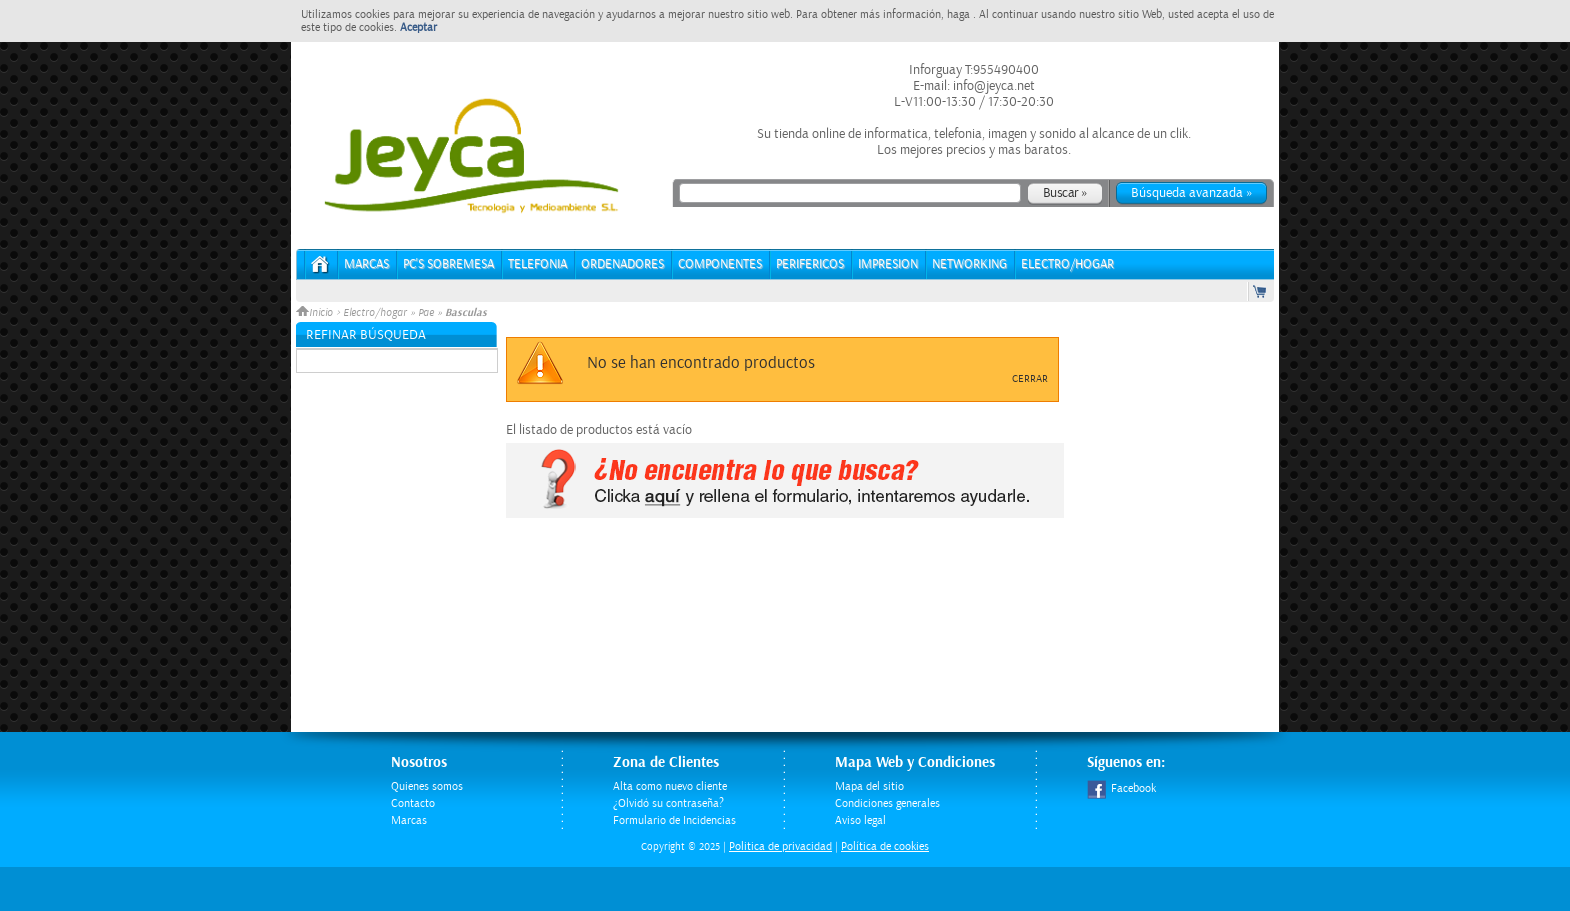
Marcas (366, 264)
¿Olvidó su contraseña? (668, 803)
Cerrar (1030, 379)
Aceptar (418, 27)
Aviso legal (860, 820)
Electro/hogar (375, 313)
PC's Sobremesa (448, 264)
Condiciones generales (887, 803)
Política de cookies (885, 846)
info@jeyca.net (992, 86)
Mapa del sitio (869, 786)
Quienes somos (427, 786)
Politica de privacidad (780, 846)
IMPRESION (888, 264)
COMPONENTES (720, 264)
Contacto (413, 803)
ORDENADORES (622, 264)
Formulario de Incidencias (674, 820)
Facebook (1121, 788)
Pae (426, 313)
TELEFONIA (537, 264)
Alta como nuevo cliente (670, 786)
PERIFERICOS (810, 264)
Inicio (316, 313)
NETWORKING (969, 264)
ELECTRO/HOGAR (1067, 264)
